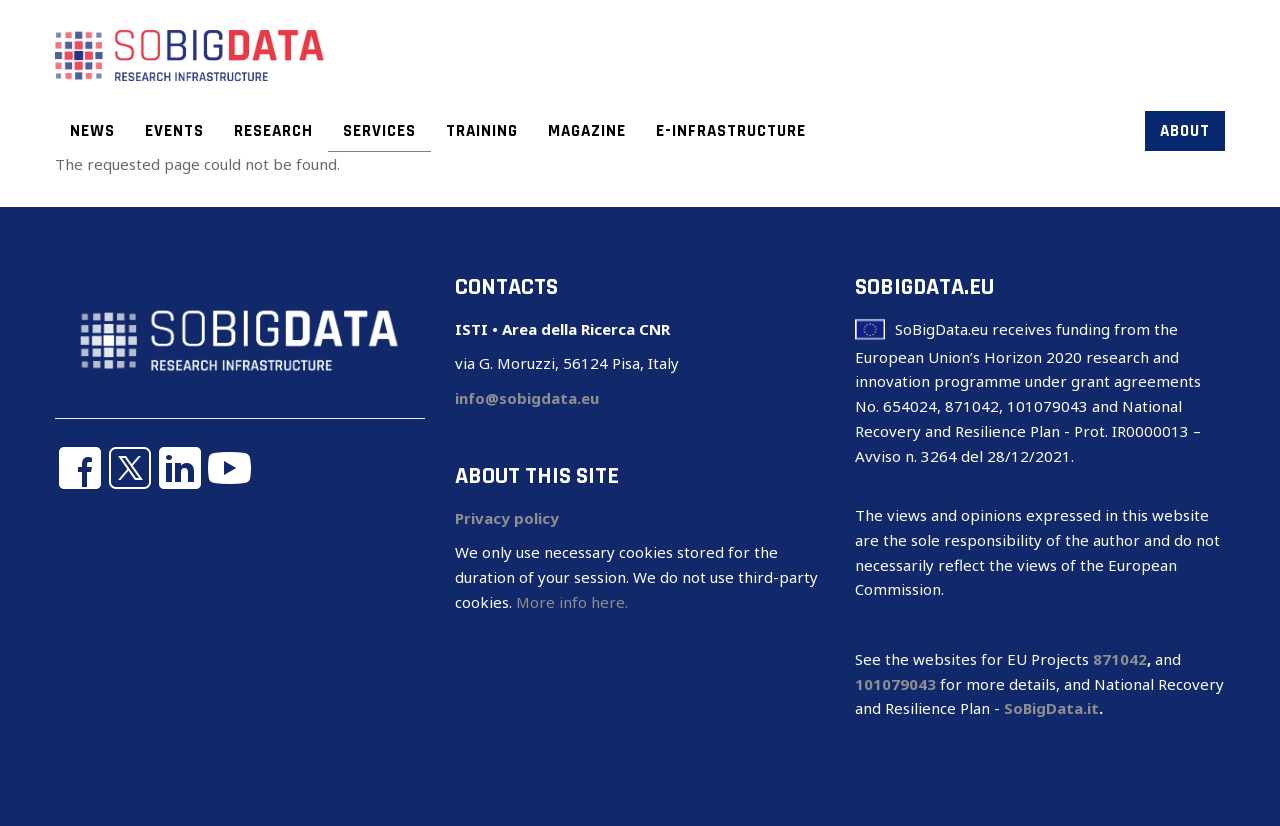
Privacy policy (507, 518)
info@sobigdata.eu (527, 398)
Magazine (587, 131)
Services (379, 131)
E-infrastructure (731, 131)
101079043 (895, 684)
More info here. (572, 602)
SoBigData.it (1051, 708)
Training (482, 131)
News (92, 131)
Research (273, 131)
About (1185, 131)
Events (174, 131)
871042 (1120, 659)
